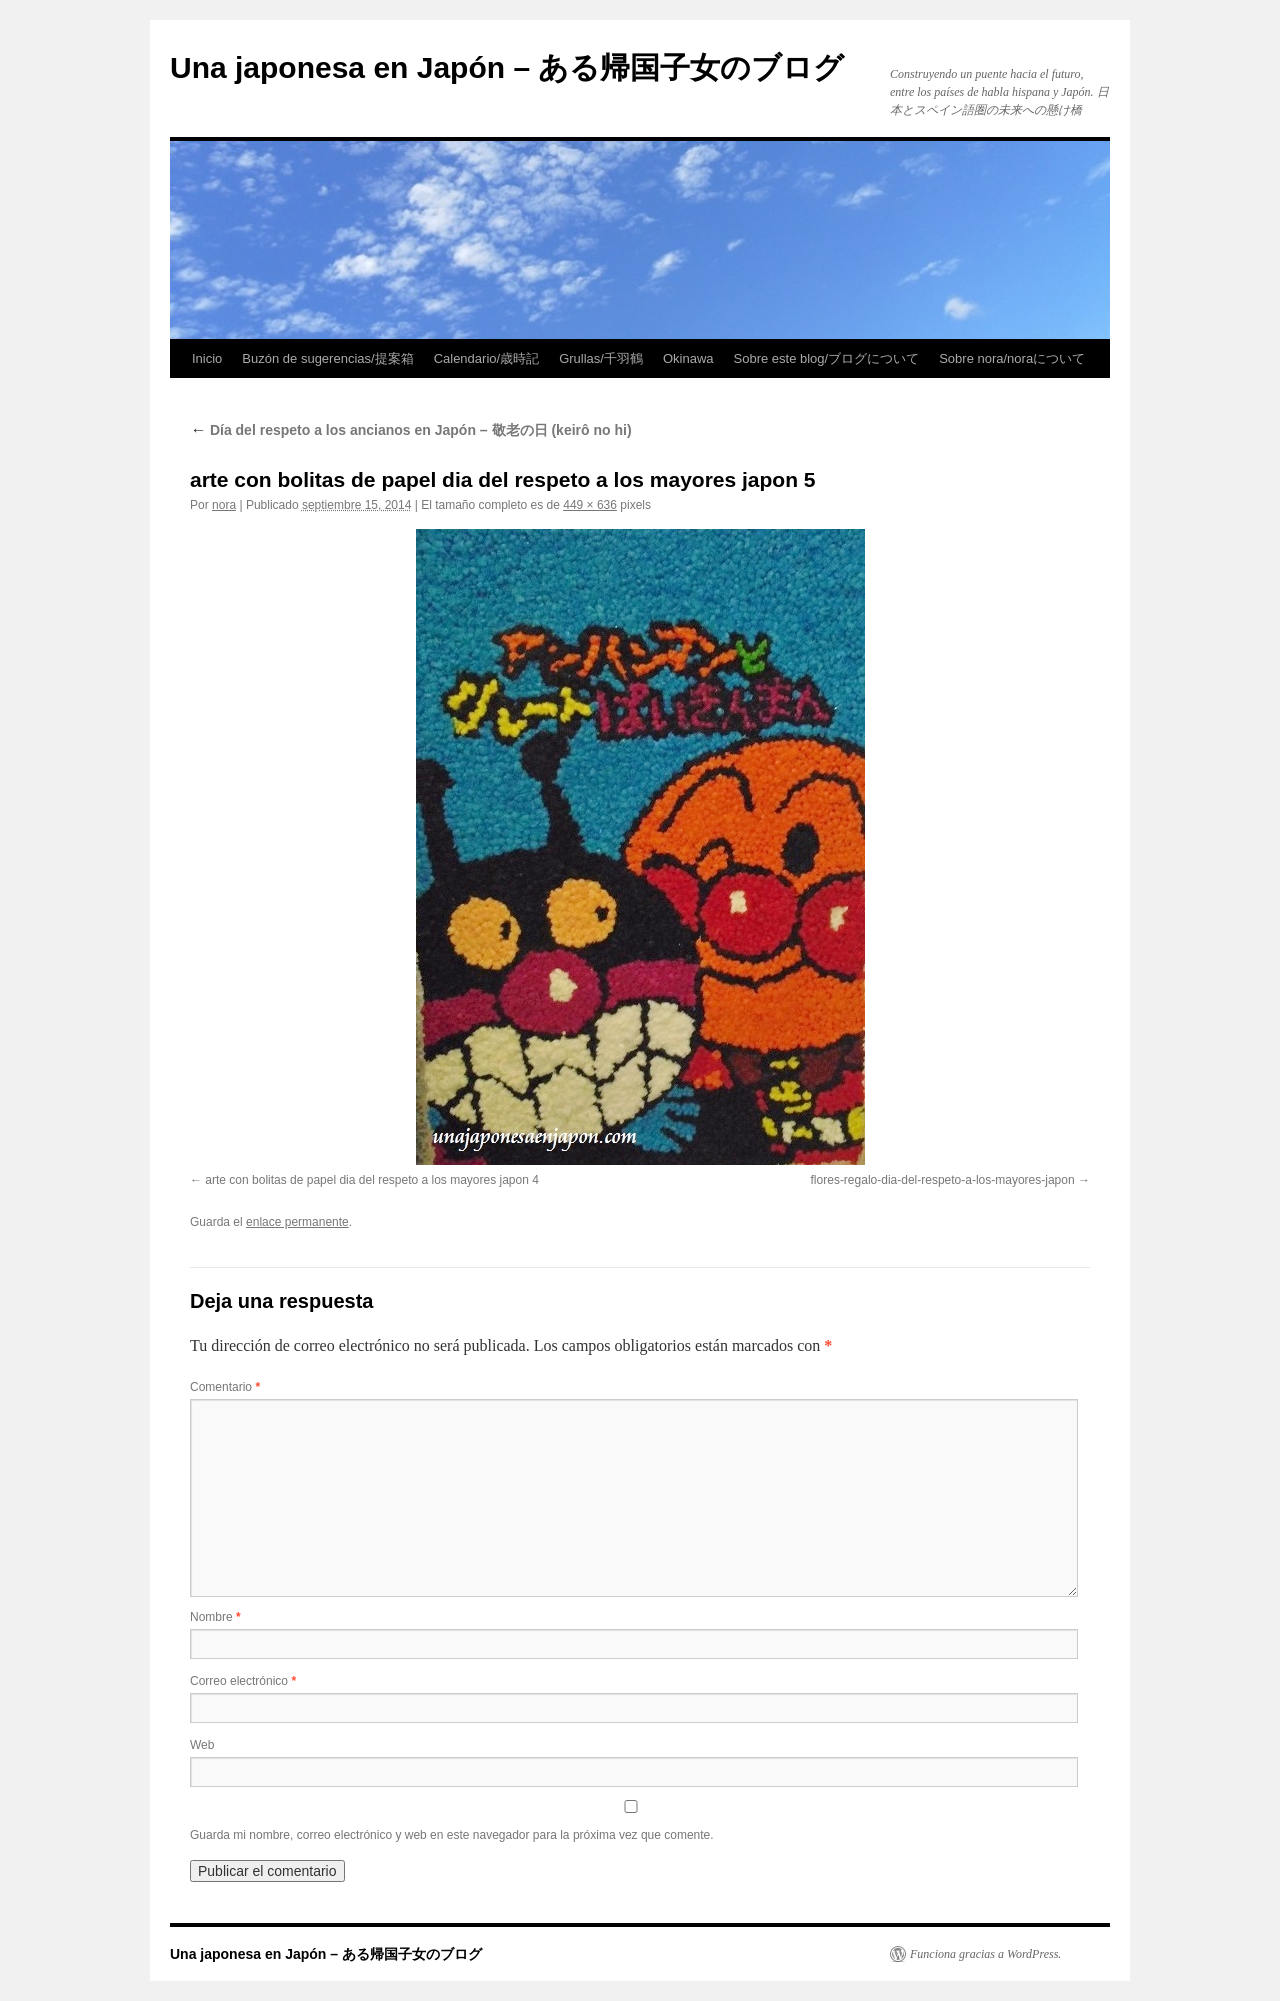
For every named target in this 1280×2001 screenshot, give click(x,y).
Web (202, 1745)
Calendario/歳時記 (487, 358)
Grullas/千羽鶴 (601, 358)
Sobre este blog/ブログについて (827, 358)
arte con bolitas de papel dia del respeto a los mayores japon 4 (372, 1180)
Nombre (215, 1617)
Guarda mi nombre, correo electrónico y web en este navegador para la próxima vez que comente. (452, 1835)
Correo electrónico (243, 1681)
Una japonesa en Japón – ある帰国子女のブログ (507, 67)
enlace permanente (297, 1222)
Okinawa (688, 358)
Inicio (207, 358)
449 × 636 (590, 505)
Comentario (225, 1387)
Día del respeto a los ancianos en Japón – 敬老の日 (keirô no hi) (411, 430)
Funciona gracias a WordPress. (985, 1954)
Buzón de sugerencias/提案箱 (327, 358)
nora (224, 505)
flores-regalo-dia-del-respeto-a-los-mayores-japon (943, 1180)
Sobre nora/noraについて (1012, 358)
